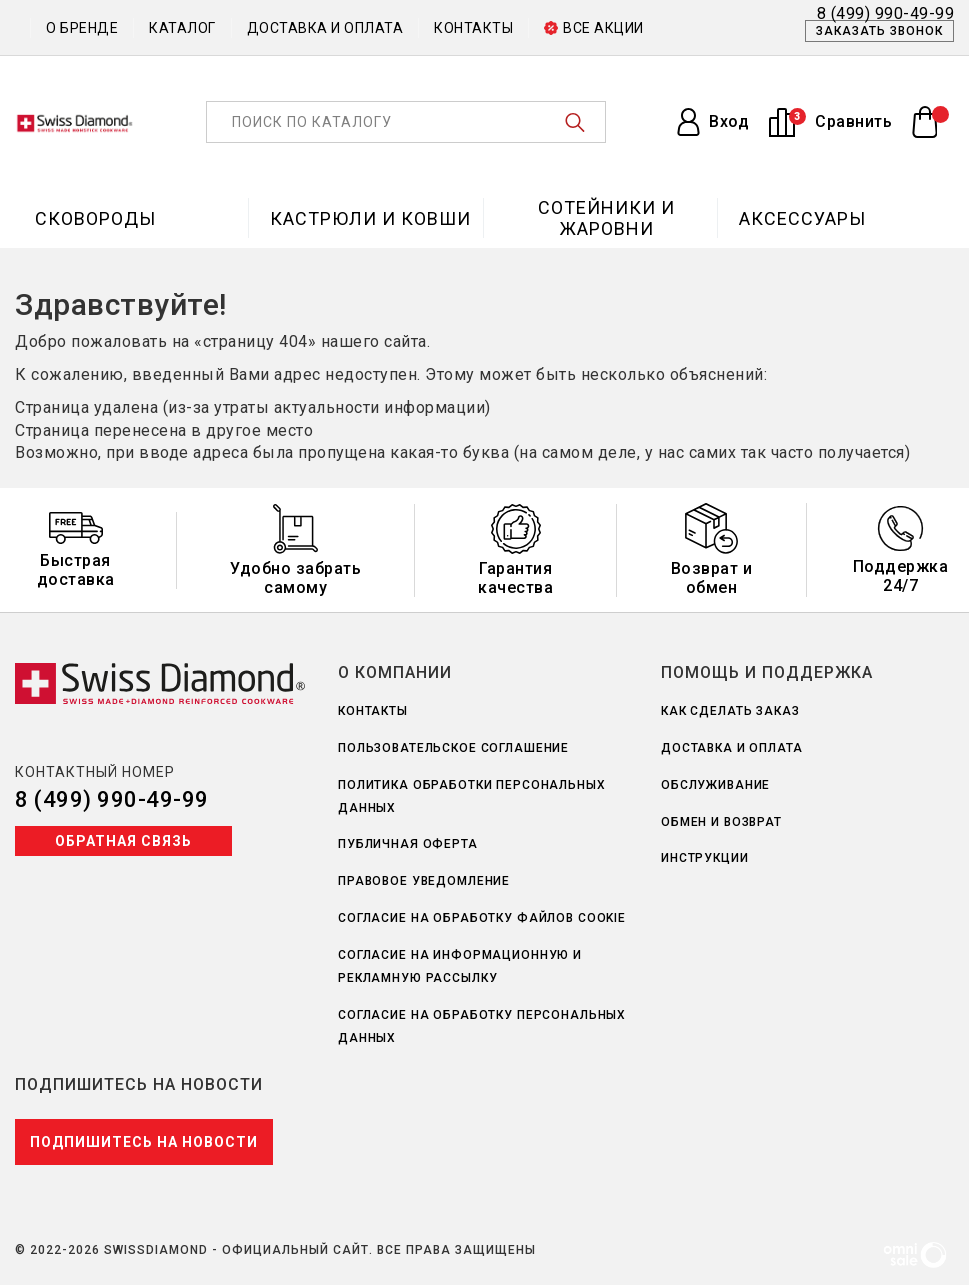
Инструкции (705, 858)
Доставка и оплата (325, 28)
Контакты (473, 28)
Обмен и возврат (721, 822)
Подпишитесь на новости (144, 1142)
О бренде (82, 28)
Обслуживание (715, 785)
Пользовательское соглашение (453, 748)
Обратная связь (123, 841)
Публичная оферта (408, 844)
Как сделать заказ (730, 711)
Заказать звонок (879, 31)
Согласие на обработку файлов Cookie (482, 918)
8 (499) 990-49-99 (112, 799)
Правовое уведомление (424, 881)
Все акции (594, 28)
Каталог (182, 28)
